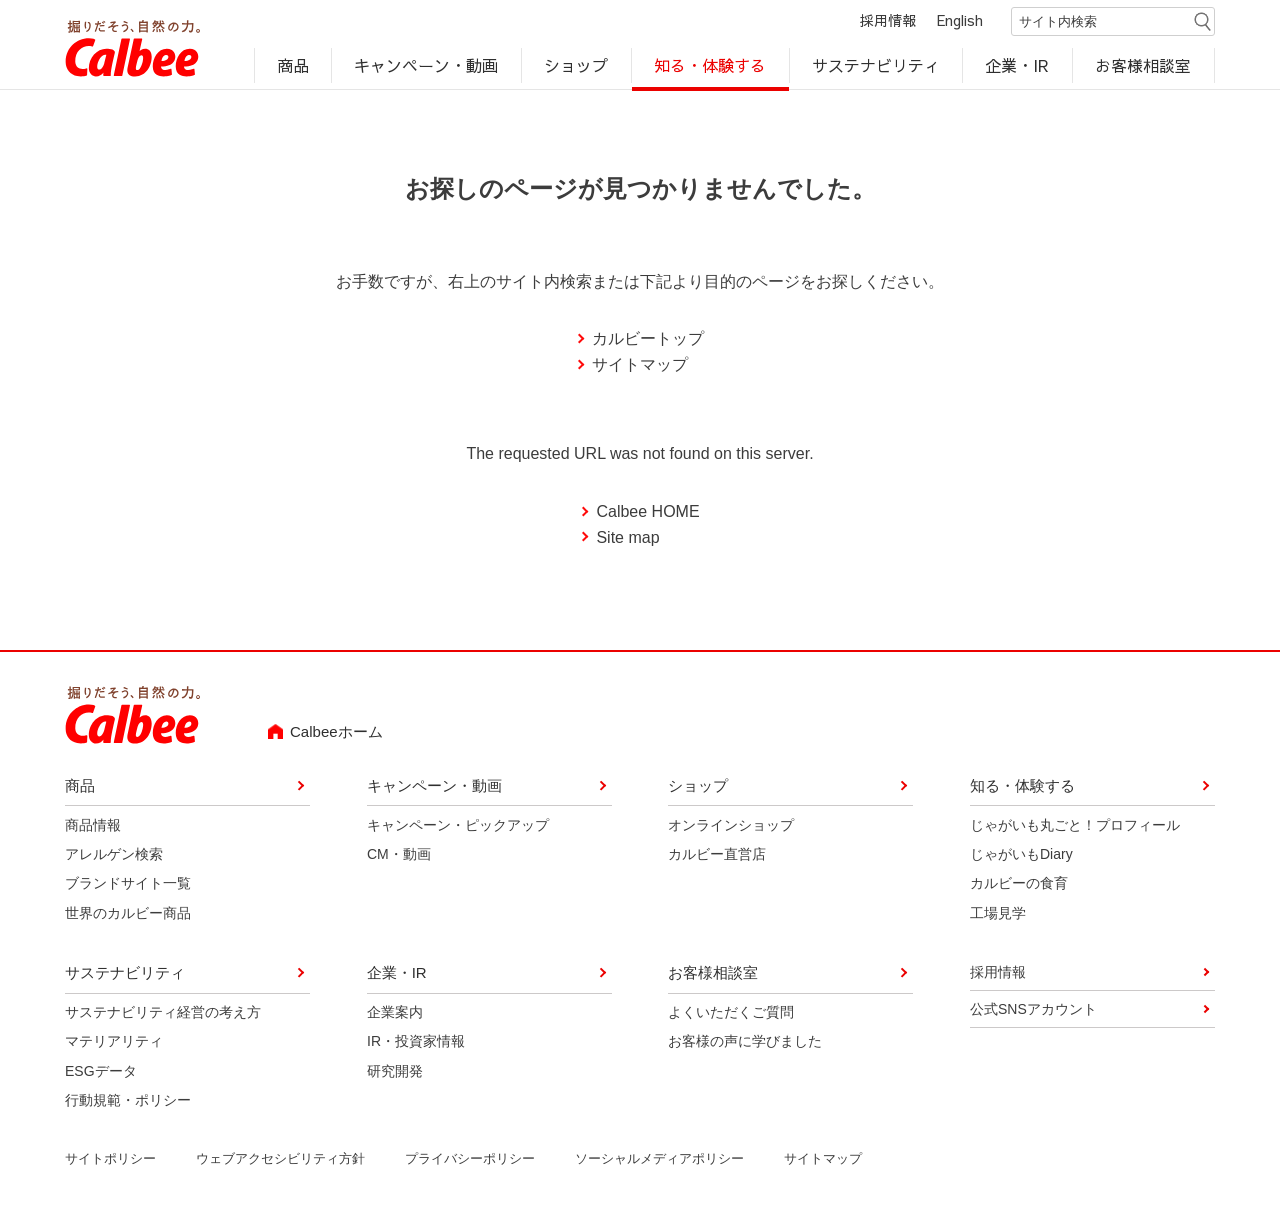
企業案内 (395, 1015)
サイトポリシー (110, 1160)
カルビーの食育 (1019, 886)
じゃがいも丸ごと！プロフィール (1075, 827)
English (960, 22)
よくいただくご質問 (731, 1015)
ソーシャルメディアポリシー (659, 1160)
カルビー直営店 (717, 857)
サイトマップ (640, 367)
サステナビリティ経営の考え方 (163, 1015)
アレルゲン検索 (114, 857)
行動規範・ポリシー (128, 1103)
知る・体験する (710, 66)
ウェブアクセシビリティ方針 (280, 1160)
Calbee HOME (647, 514)
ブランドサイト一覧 (128, 886)
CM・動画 (399, 857)
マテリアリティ (114, 1044)
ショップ (576, 66)
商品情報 (93, 827)
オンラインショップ (731, 827)
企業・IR (1018, 66)
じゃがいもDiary (1021, 857)
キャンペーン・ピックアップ (458, 827)
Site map (627, 540)
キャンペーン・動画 (427, 66)
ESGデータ (101, 1074)
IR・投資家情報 (416, 1044)
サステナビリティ (876, 66)
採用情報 (888, 22)
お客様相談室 (1144, 66)
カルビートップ (648, 341)
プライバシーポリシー (470, 1160)
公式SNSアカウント (1033, 1012)
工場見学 (998, 916)
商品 (293, 66)
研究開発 (395, 1074)
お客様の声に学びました (745, 1044)
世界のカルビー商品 (128, 916)
